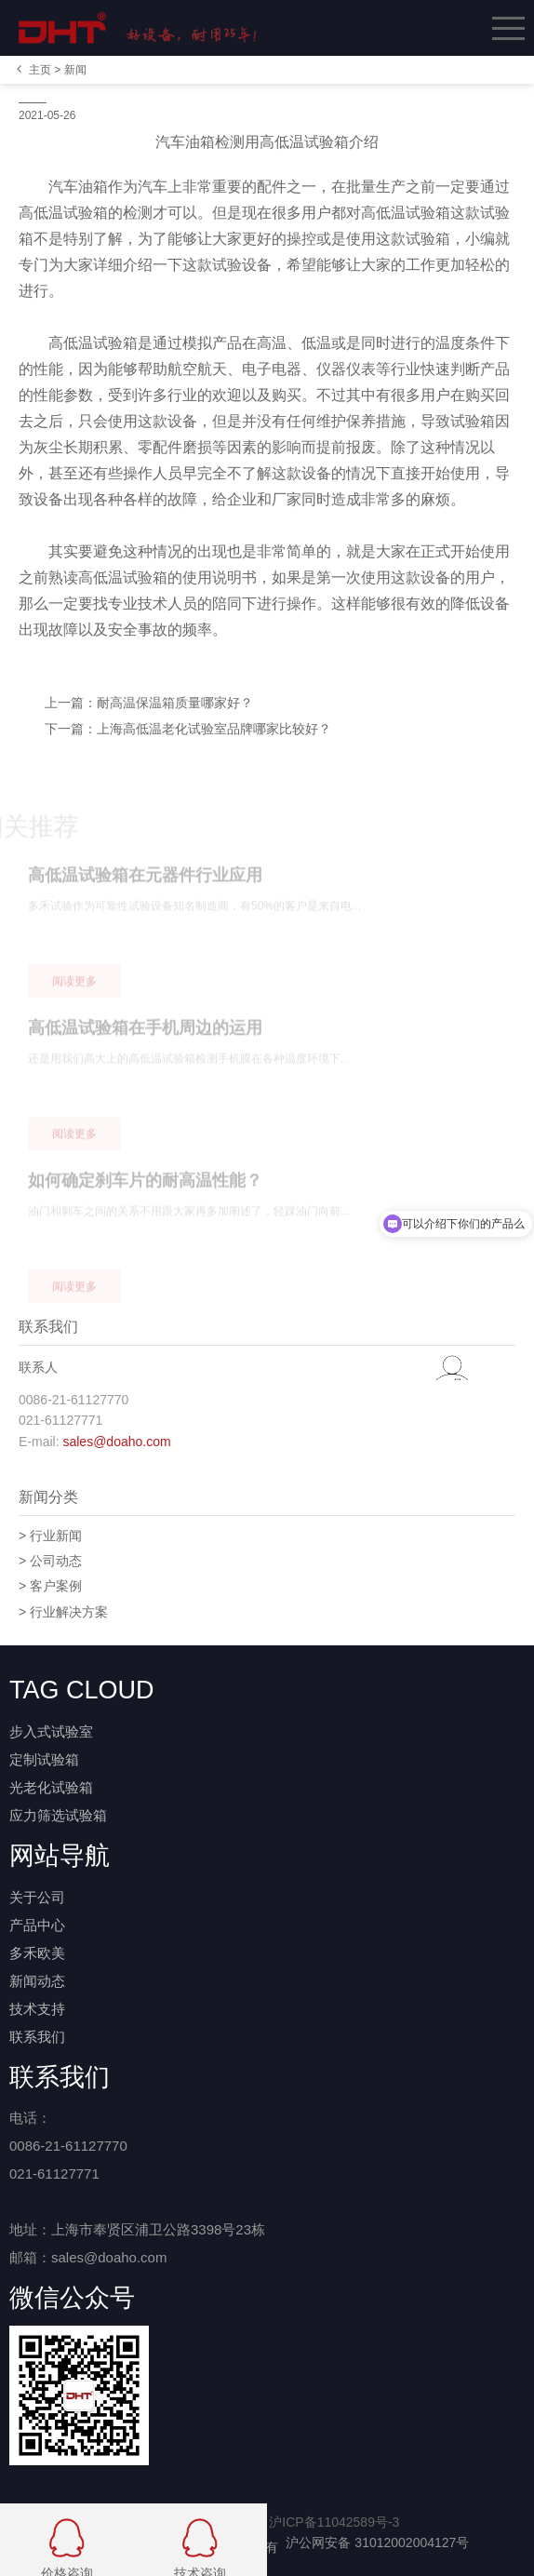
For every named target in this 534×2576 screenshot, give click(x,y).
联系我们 (37, 2037)
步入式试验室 (51, 1731)
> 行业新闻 (50, 1535)
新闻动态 (37, 1981)
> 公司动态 (50, 1560)
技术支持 (37, 2009)
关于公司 (37, 1897)
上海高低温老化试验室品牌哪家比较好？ (214, 728)
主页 (40, 69)
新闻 (75, 69)
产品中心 (37, 1925)
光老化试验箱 (51, 1787)
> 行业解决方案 (63, 1611)
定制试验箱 (44, 1759)
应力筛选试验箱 (58, 1815)
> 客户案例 (50, 1585)
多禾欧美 (37, 1953)
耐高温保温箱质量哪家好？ (175, 702)
